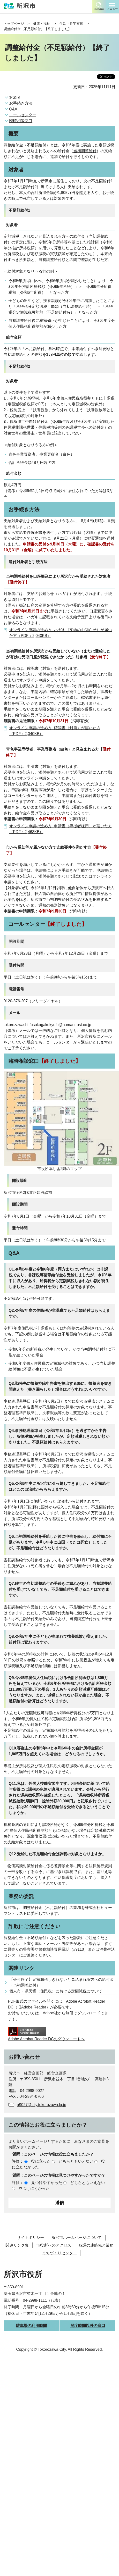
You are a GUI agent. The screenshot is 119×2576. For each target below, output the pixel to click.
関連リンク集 (17, 2245)
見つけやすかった (46, 2183)
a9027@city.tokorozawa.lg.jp (41, 2105)
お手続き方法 (20, 103)
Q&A (13, 109)
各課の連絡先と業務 (96, 2245)
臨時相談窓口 (20, 121)
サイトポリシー (30, 2237)
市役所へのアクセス (53, 2245)
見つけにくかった (34, 2188)
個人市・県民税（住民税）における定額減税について (55, 1991)
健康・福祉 (41, 23)
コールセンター (22, 115)
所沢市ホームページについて (77, 2237)
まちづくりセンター (59, 2253)
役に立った (41, 2161)
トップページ (14, 23)
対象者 (15, 97)
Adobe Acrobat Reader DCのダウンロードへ (46, 2034)
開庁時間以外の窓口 (87, 2326)
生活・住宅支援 (71, 23)
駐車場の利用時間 (31, 2326)
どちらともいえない (76, 2161)
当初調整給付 (85, 151)
